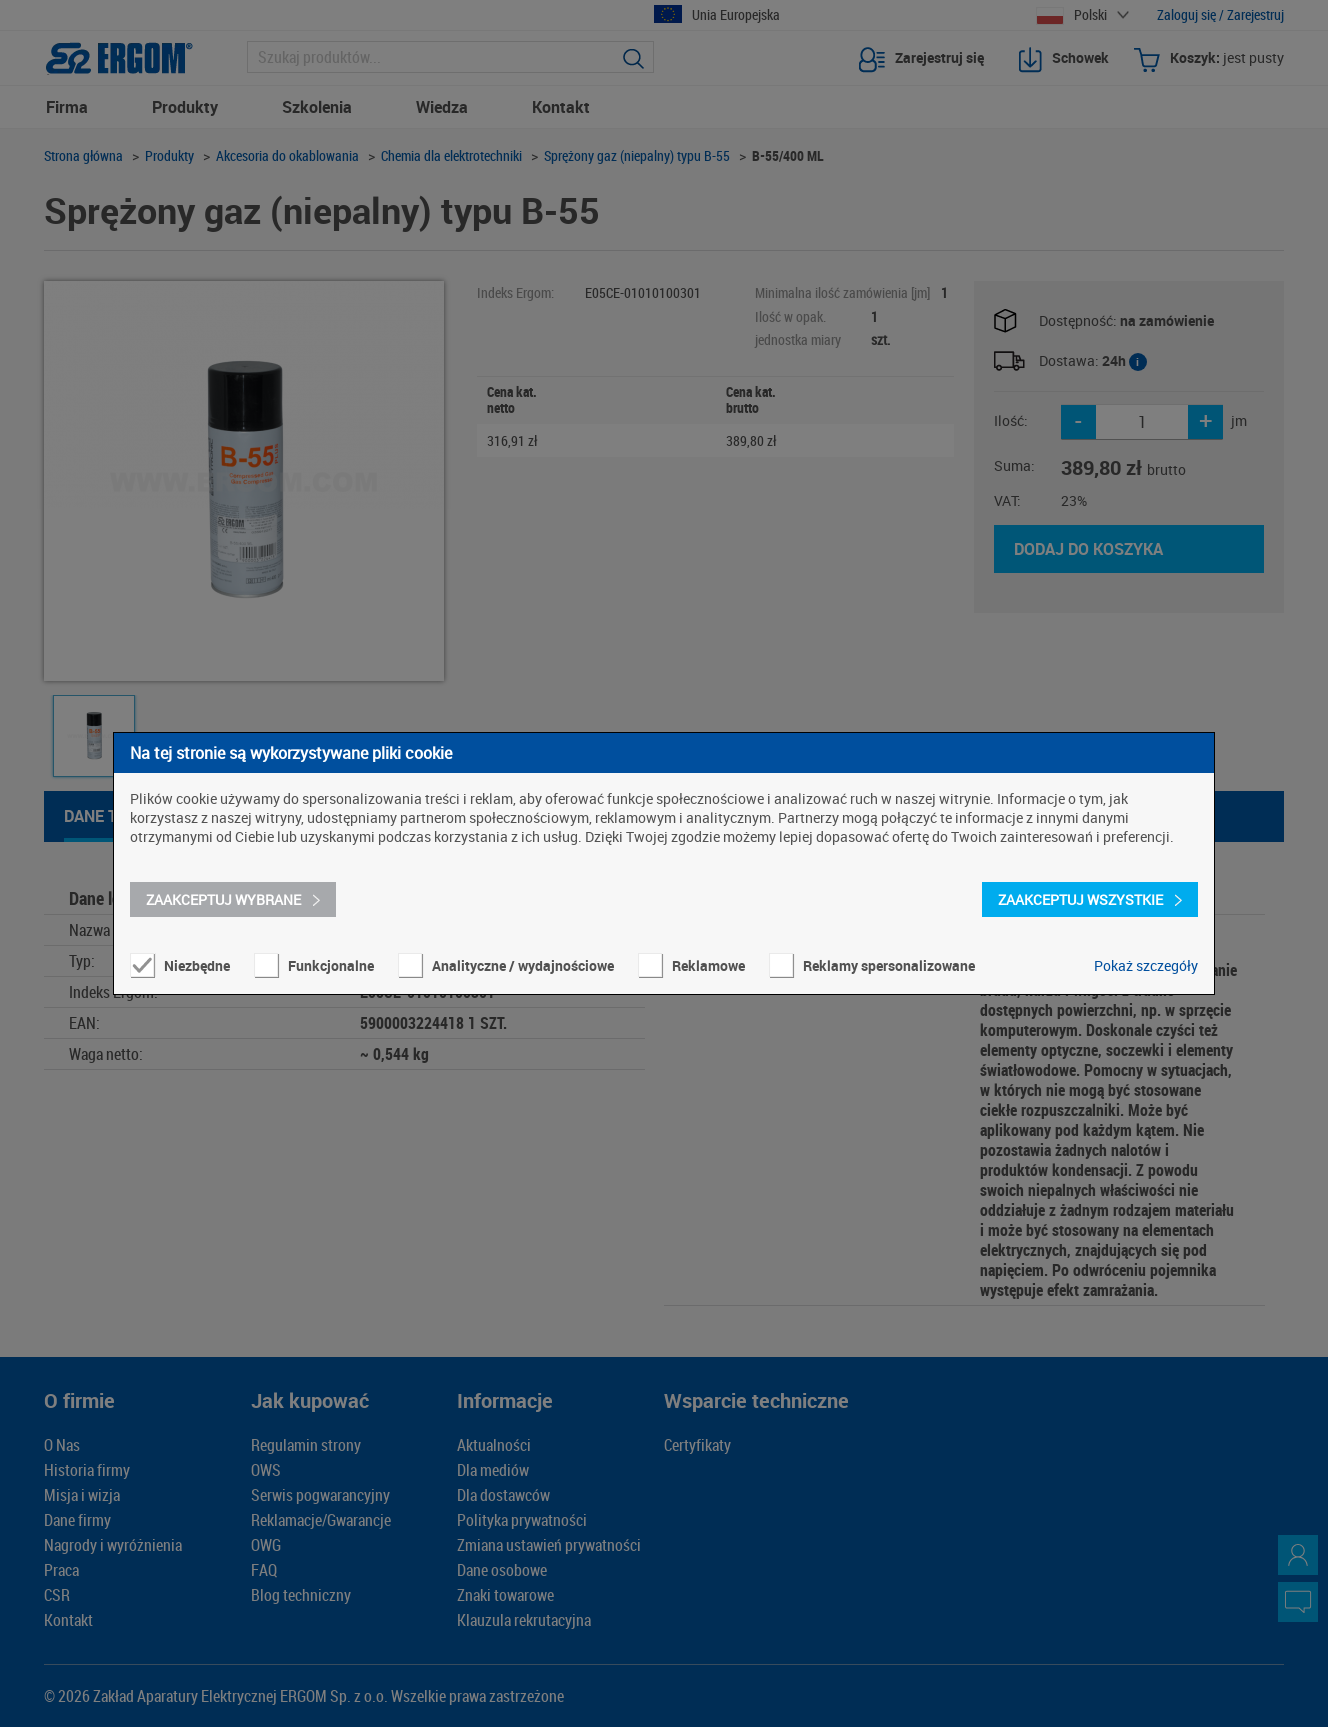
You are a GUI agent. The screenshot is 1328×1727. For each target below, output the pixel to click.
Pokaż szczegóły (1146, 965)
